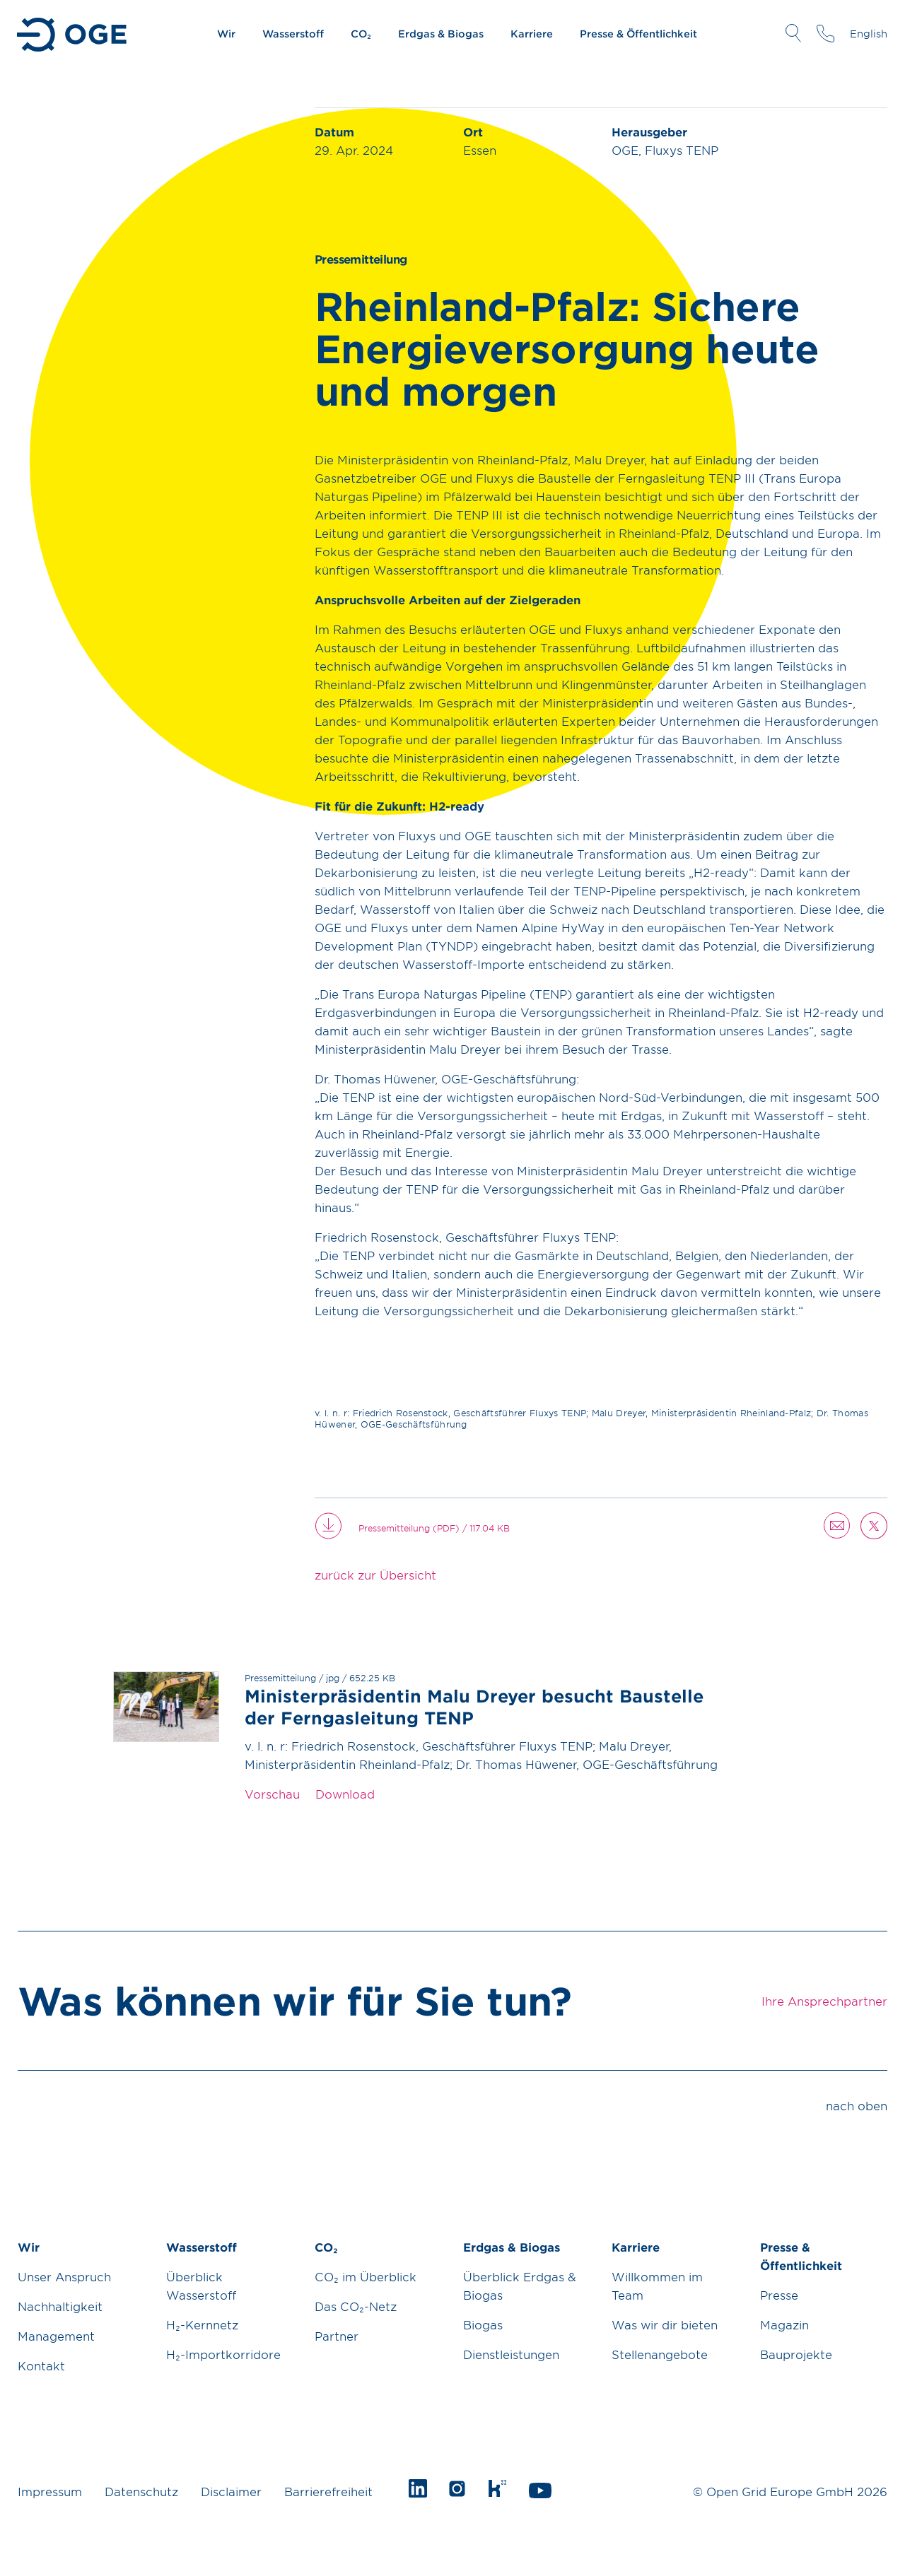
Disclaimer (231, 2491)
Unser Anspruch (64, 2276)
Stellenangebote (660, 2354)
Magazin (784, 2324)
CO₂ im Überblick (365, 2276)
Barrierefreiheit (328, 2491)
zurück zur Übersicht (375, 1575)
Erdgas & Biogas (441, 34)
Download (345, 1794)
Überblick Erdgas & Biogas (519, 2285)
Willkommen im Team (657, 2285)
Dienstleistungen (511, 2354)
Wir (226, 34)
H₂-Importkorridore (223, 2354)
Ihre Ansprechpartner (825, 33)
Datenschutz (141, 2491)
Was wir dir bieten (665, 2324)
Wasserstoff (293, 34)
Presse (779, 2295)
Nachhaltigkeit (60, 2306)
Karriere (531, 34)
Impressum (50, 2491)
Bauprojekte (796, 2354)
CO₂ (361, 34)
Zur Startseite (73, 35)
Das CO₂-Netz (356, 2306)
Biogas (483, 2324)
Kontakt (41, 2365)
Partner (336, 2336)
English (868, 34)
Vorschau (272, 1794)
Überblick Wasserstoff (201, 2285)
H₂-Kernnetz (202, 2324)
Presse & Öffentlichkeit (638, 34)
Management (56, 2336)
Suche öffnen (793, 33)
